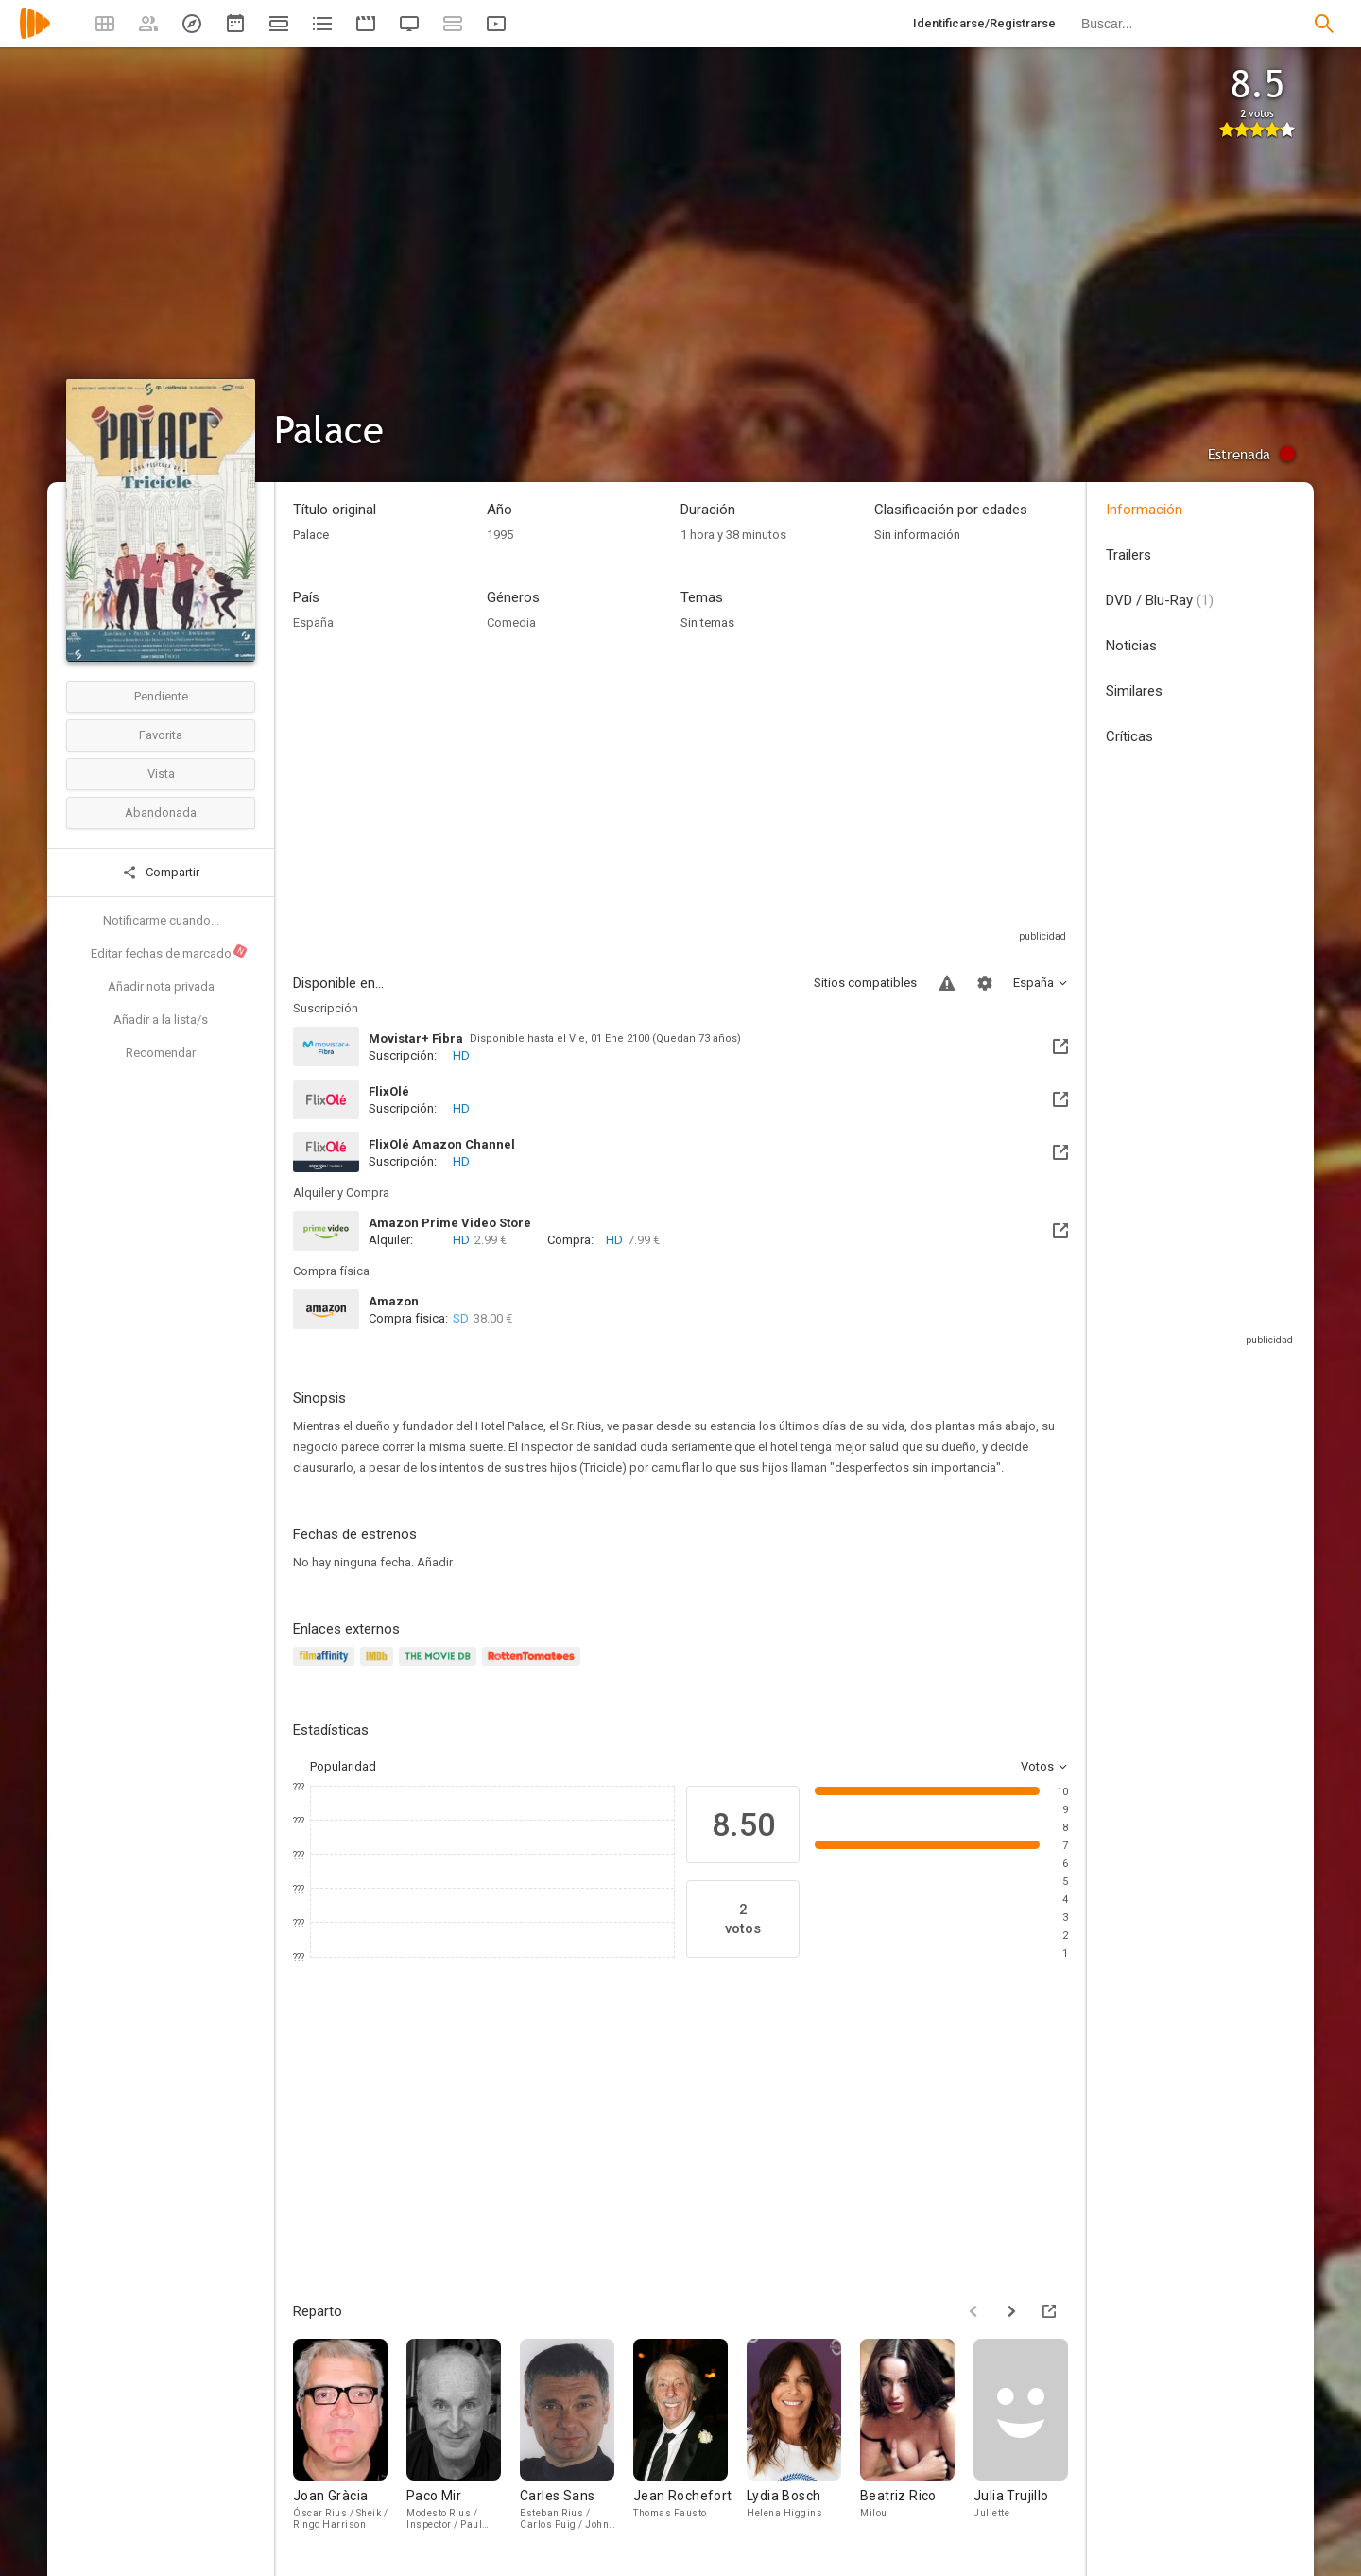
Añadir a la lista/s (160, 1019)
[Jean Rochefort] (690, 2438)
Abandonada (161, 812)
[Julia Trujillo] (1030, 2438)
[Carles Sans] (576, 2438)
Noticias (1131, 645)
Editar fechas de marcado (170, 951)
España (313, 622)
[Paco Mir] (463, 2438)
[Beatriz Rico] (916, 2438)
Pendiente (161, 696)
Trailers (1128, 554)
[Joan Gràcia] (349, 2438)
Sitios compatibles (865, 983)
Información (1144, 509)
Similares (1134, 691)
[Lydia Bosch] (803, 2438)
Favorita (160, 735)
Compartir (160, 872)
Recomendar (161, 1053)
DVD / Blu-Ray (1160, 600)
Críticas (1129, 736)
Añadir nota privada (161, 986)
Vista (161, 774)
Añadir (435, 1562)
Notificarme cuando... (161, 920)
